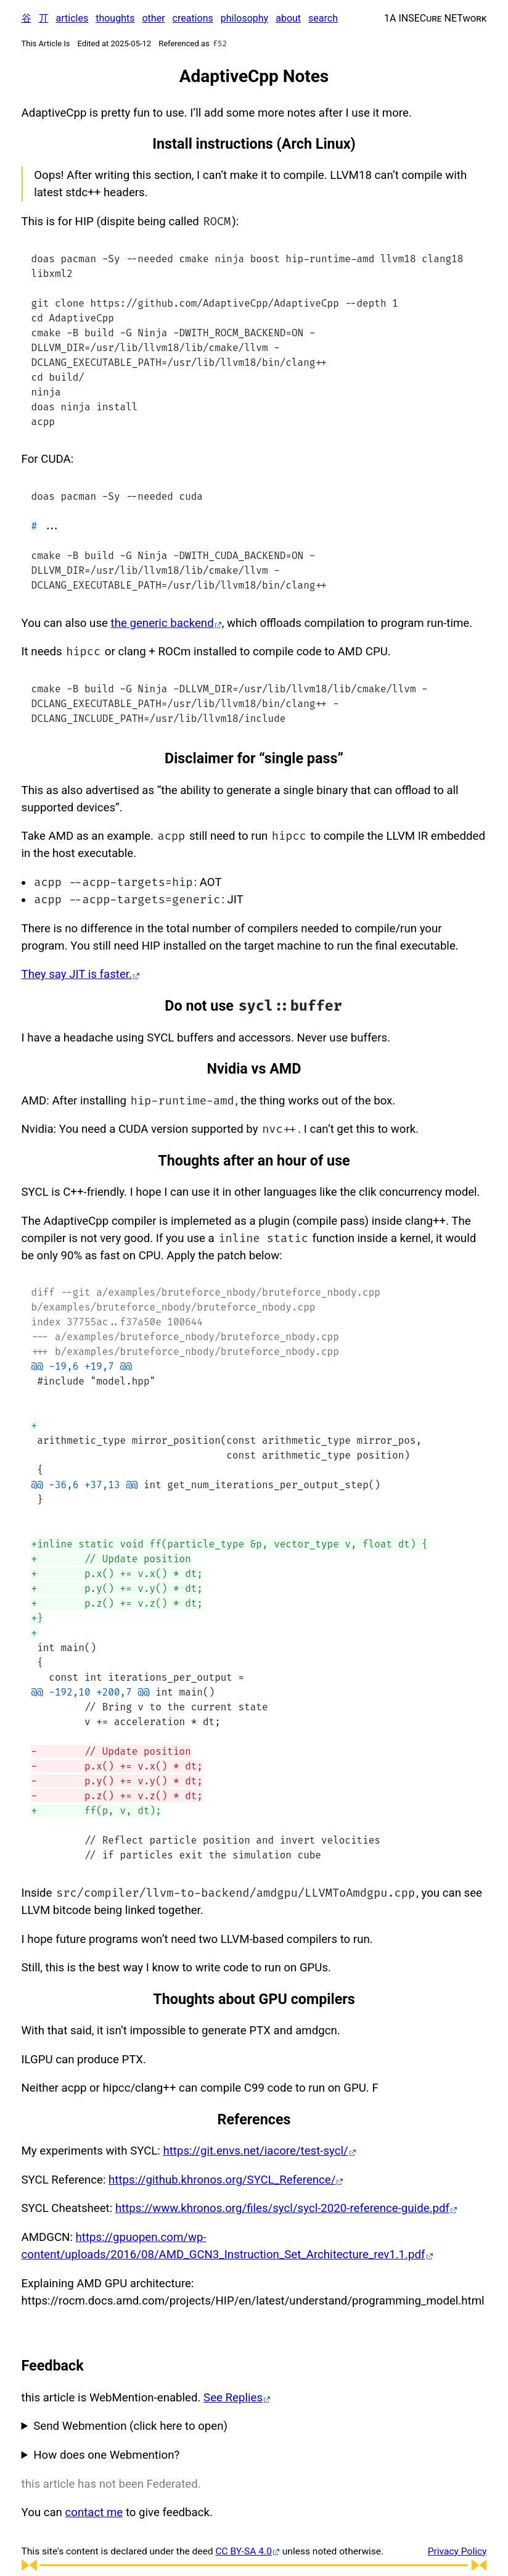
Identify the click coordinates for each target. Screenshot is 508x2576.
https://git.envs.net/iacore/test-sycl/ (255, 2151)
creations (193, 18)
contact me (94, 2512)
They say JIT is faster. (77, 974)
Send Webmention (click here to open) (130, 2426)
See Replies (233, 2397)
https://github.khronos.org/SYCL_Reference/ (222, 2180)
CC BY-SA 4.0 (243, 2551)
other (153, 18)
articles (72, 18)
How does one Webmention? (106, 2455)
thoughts (115, 18)
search (323, 18)
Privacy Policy (457, 2551)
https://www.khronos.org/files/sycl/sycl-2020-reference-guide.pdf (282, 2208)
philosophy (244, 18)
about (288, 18)
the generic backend (162, 623)
